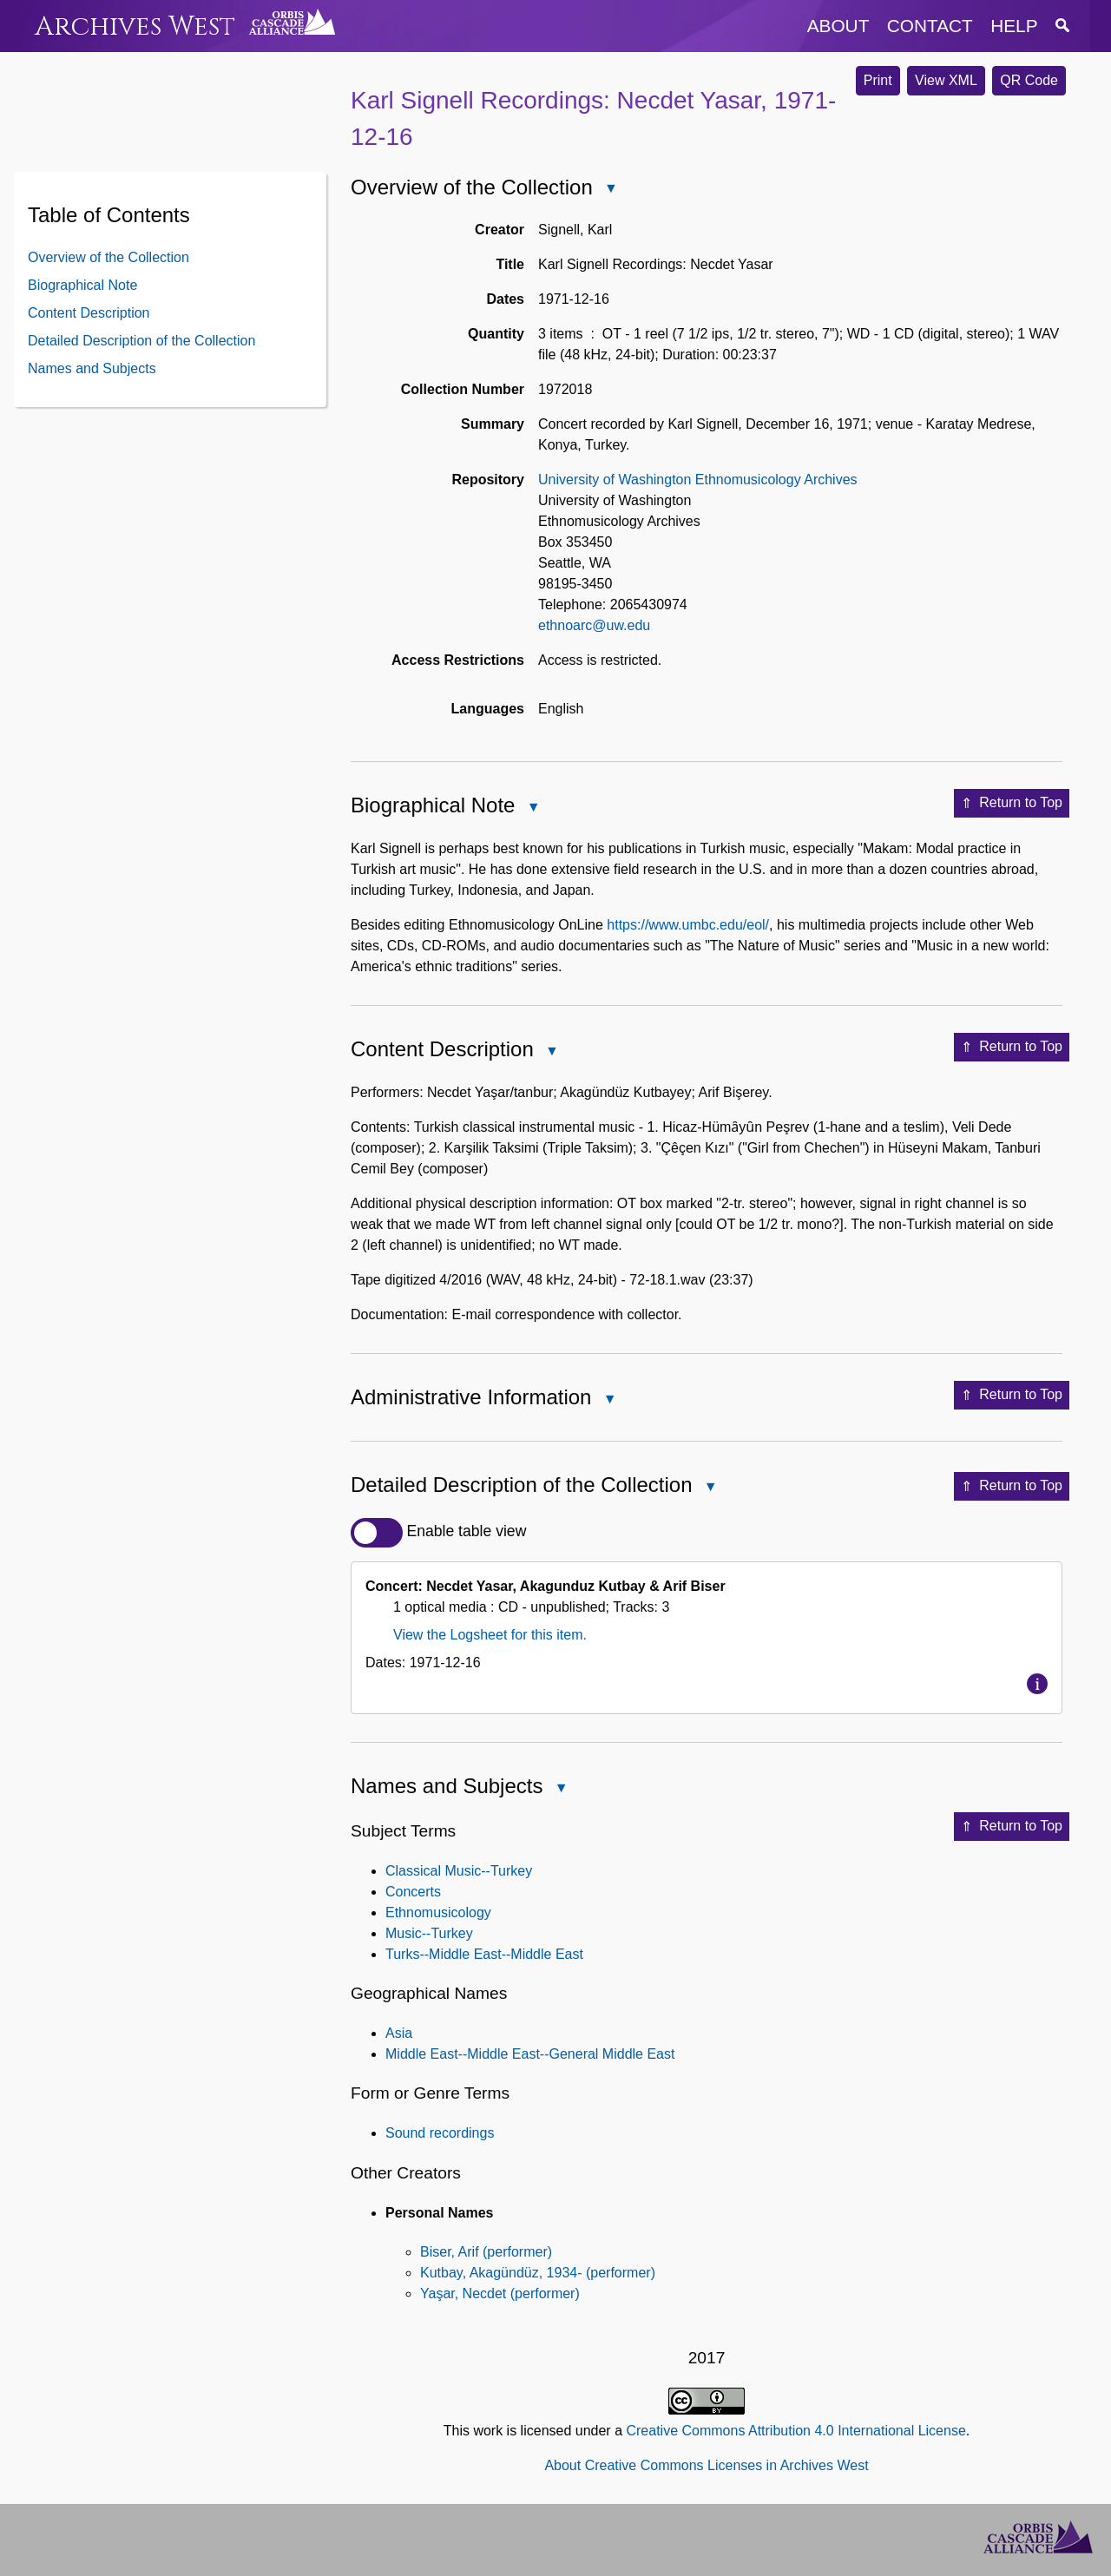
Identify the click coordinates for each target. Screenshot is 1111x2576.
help (1013, 26)
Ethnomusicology (438, 1912)
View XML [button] (946, 80)
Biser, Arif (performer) (486, 2251)
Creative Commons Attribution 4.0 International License (795, 2430)
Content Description (89, 313)
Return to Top (1011, 803)
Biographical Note (82, 285)
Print (878, 80)
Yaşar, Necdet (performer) (500, 2293)
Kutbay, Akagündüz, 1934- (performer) (537, 2272)
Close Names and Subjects (559, 1789)
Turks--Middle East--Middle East (484, 1954)
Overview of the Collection (108, 257)
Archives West (135, 26)
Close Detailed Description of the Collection (710, 1488)
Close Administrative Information (608, 1400)
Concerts (413, 1891)
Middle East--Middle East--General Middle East (529, 2054)
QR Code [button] (1029, 80)
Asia (398, 2033)
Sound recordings (439, 2133)
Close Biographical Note (532, 808)
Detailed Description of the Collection (141, 340)
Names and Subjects (92, 368)
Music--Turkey (429, 1933)
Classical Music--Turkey (458, 1870)
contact (930, 26)
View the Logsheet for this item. (490, 1634)
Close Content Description (551, 1052)
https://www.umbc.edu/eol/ (688, 924)
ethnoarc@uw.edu (594, 625)
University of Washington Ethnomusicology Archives (698, 479)
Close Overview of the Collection (610, 190)
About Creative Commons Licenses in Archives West (706, 2465)
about (838, 26)
